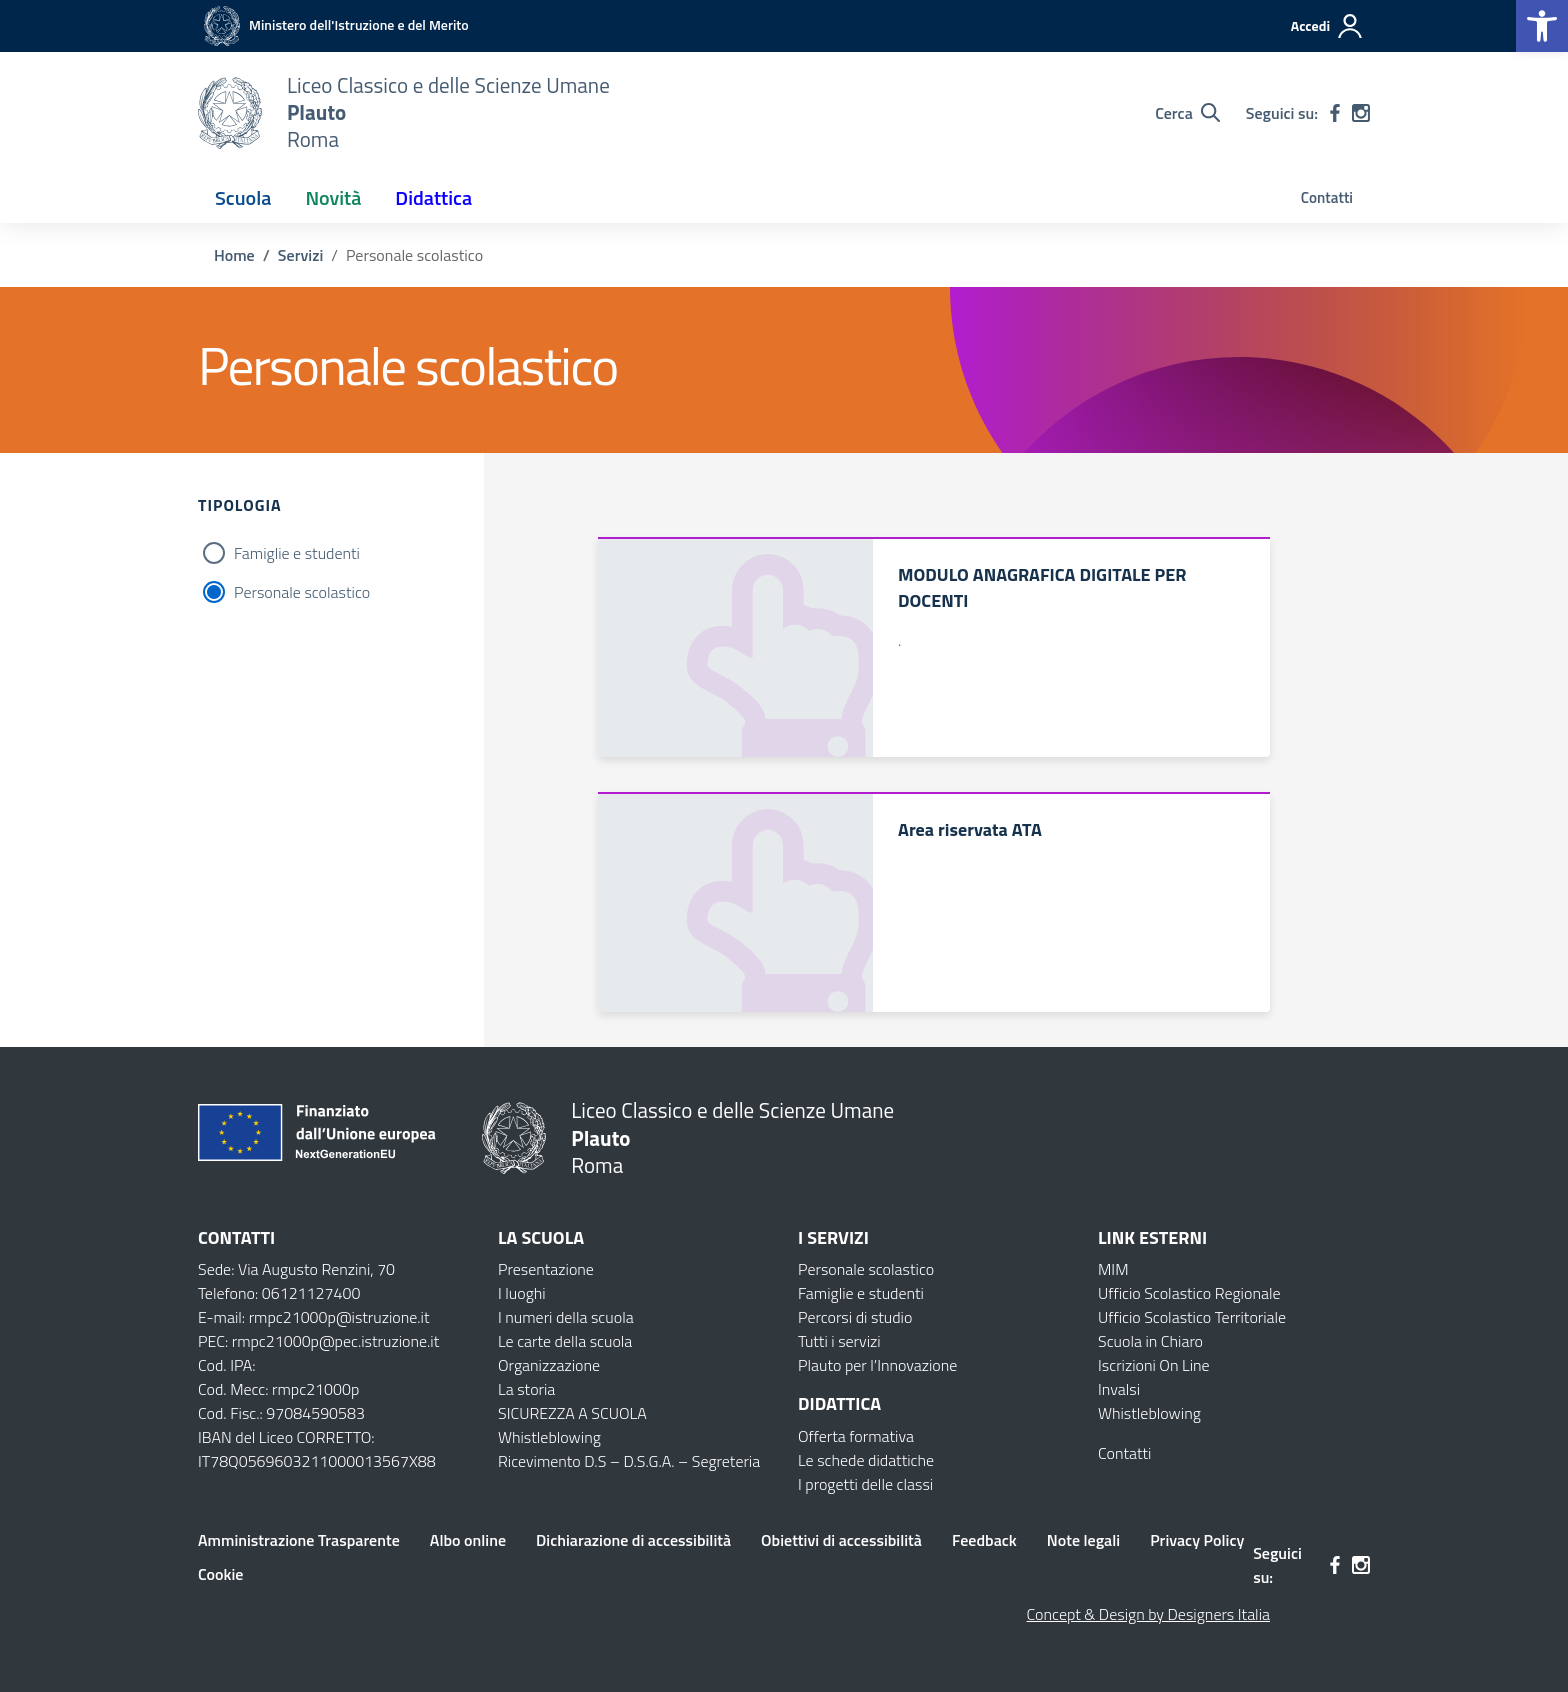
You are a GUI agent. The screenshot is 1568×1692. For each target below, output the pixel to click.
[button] (1542, 26)
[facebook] (1335, 113)
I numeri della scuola (566, 1317)
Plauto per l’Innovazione (877, 1365)
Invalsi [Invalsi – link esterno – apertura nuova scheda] (1119, 1389)
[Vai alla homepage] (230, 113)
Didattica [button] (433, 197)
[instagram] (1361, 113)
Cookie (221, 1574)
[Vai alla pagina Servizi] (300, 255)
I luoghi (522, 1293)
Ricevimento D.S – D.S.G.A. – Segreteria (629, 1461)
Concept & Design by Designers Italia (1148, 1614)
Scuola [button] (243, 197)
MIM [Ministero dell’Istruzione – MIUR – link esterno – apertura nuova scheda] (1113, 1269)
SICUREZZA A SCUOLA (572, 1413)
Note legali (1083, 1540)
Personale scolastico (302, 592)
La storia (526, 1389)
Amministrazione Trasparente (299, 1540)
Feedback (984, 1540)
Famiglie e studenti (297, 553)
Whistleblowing (549, 1437)
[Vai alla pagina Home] (234, 255)
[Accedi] (1327, 26)
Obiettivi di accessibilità (841, 1540)
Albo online (468, 1540)
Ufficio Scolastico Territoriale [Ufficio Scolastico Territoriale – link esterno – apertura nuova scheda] (1192, 1317)
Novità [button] (333, 197)
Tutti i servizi (839, 1341)
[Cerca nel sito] (1187, 113)
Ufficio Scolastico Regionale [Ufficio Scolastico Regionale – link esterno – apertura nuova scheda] (1189, 1293)
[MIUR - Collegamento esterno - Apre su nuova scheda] (333, 24)
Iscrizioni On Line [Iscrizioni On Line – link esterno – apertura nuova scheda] (1154, 1365)
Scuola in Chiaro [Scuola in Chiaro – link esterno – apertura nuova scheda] (1150, 1341)
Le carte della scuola (565, 1341)
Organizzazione (549, 1365)
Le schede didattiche (866, 1460)
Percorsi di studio (855, 1317)
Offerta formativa (856, 1436)
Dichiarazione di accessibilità (633, 1540)
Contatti (1327, 197)
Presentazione (546, 1269)
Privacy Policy (1197, 1540)
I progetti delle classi (865, 1484)
